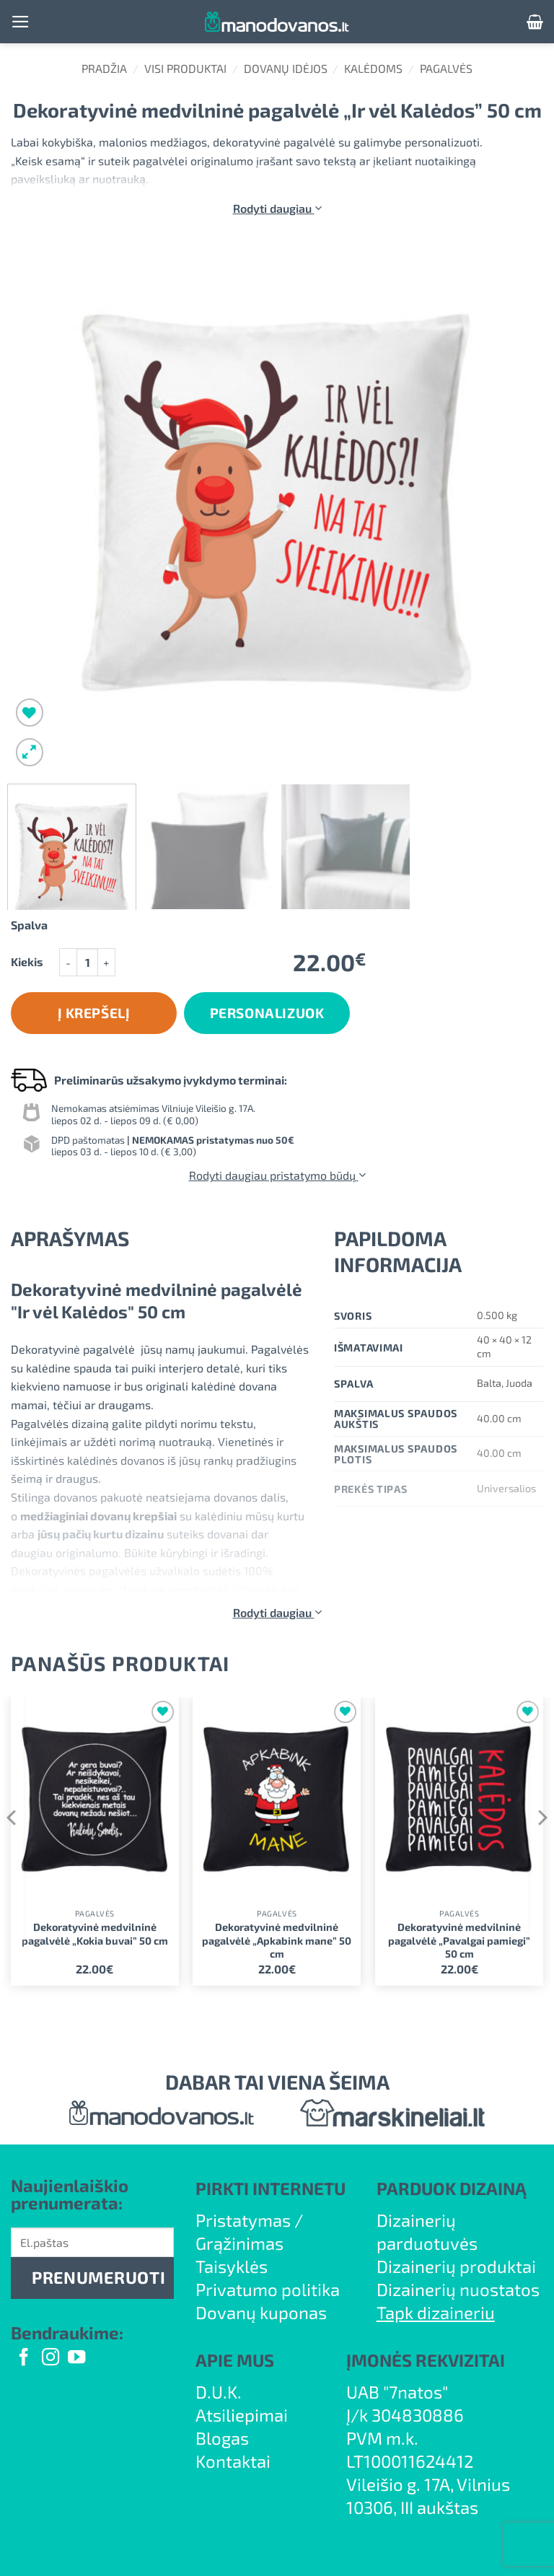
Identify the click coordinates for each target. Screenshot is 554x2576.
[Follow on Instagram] (50, 2358)
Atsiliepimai (241, 2414)
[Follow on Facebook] (23, 2358)
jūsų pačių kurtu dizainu (101, 1534)
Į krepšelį (94, 1012)
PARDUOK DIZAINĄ (452, 2188)
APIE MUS (234, 2359)
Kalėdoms (373, 68)
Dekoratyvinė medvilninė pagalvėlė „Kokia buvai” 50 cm (95, 1934)
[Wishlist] (30, 712)
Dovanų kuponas (261, 2312)
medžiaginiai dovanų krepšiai (98, 1516)
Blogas (222, 2437)
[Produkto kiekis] (87, 962)
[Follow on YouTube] (76, 2358)
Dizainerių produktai (456, 2266)
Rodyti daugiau (277, 208)
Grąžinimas (239, 2243)
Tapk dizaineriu (436, 2312)
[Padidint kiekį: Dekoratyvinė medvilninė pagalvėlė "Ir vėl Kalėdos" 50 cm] (106, 962)
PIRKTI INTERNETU (270, 2188)
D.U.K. (218, 2391)
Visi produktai (185, 68)
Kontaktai (233, 2460)
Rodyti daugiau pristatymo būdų (277, 1175)
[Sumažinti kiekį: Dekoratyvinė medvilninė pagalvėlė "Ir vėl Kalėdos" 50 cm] (67, 962)
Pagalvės (446, 68)
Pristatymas (243, 2219)
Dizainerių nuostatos (458, 2289)
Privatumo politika (267, 2289)
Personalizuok (267, 1012)
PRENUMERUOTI (98, 2277)
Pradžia (104, 68)
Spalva (29, 925)
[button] (20, 21)
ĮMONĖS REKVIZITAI (425, 2359)
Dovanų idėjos (285, 68)
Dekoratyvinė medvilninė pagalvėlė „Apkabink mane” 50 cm (276, 1940)
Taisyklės (231, 2266)
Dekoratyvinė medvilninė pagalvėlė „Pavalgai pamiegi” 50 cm (459, 1940)
